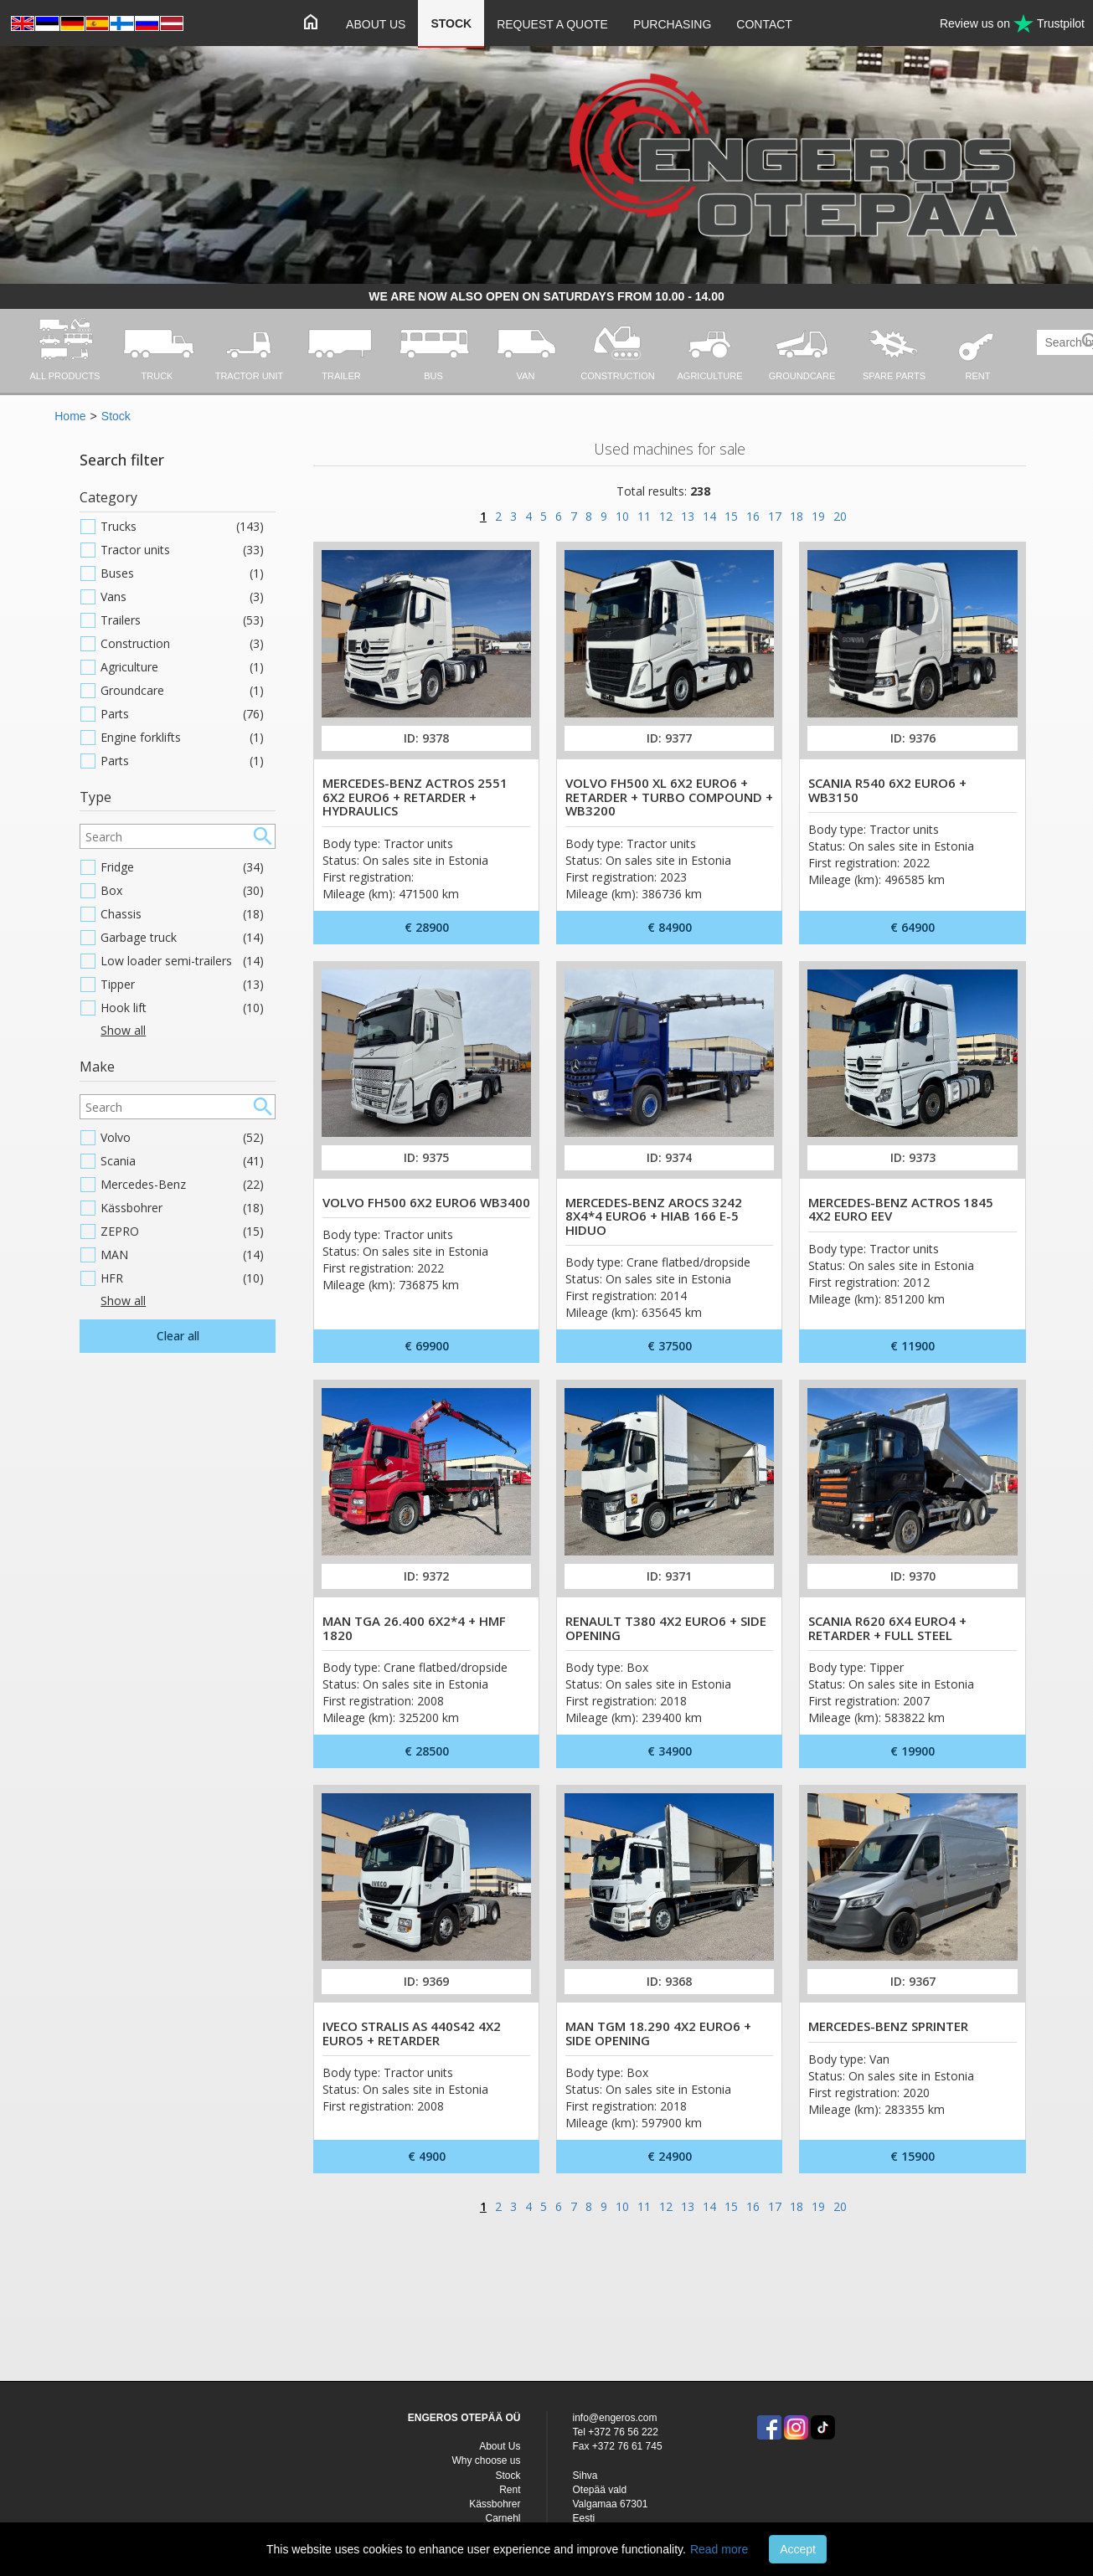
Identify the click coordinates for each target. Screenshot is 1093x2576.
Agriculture (182, 667)
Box (182, 891)
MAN (182, 1255)
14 (709, 516)
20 (840, 516)
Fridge (182, 867)
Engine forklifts (182, 738)
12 (666, 516)
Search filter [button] (122, 460)
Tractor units (182, 550)
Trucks (182, 527)
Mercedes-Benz (182, 1185)
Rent (509, 2490)
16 (753, 516)
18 (796, 516)
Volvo (182, 1138)
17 (774, 516)
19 (818, 516)
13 (687, 516)
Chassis (182, 914)
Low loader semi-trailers (182, 961)
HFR (182, 1278)
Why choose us (485, 2460)
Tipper (182, 984)
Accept (798, 2549)
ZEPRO (182, 1231)
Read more (719, 2549)
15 (731, 516)
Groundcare (182, 691)
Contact (764, 24)
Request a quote (552, 24)
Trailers (182, 620)
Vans (182, 597)
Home (69, 416)
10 (622, 516)
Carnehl (502, 2518)
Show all (123, 1030)
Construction (182, 644)
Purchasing (672, 24)
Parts (182, 714)
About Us (375, 24)
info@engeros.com (615, 2418)
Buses (182, 573)
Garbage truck (182, 938)
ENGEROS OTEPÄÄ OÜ (464, 2418)
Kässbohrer (182, 1208)
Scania (182, 1161)
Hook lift (182, 1008)
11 (644, 516)
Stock (451, 23)
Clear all (178, 1336)
